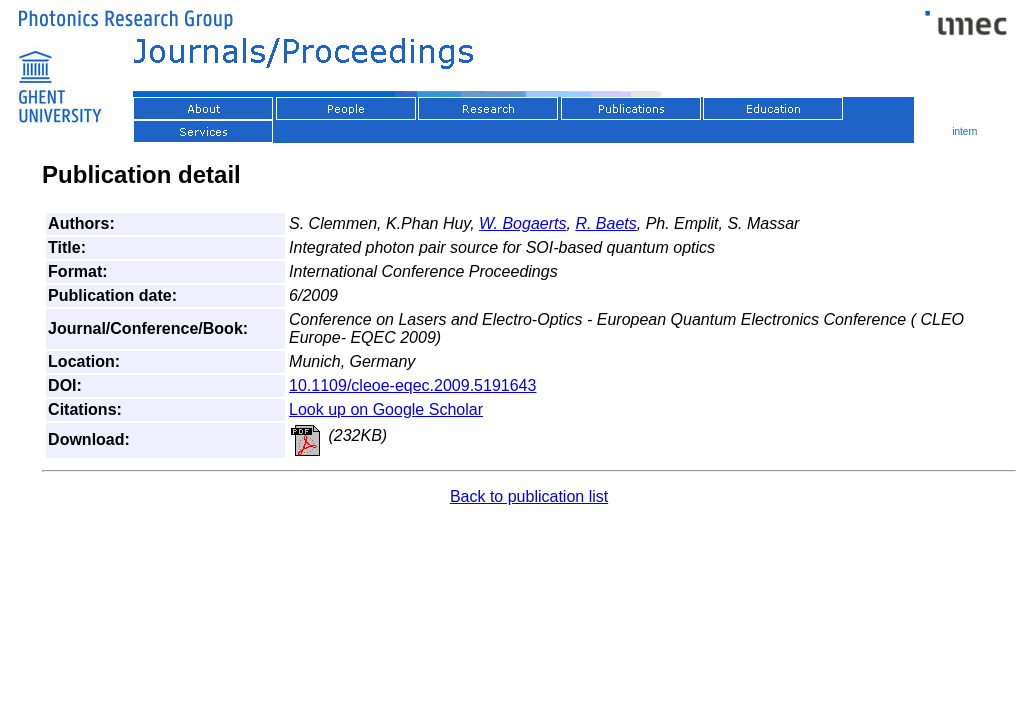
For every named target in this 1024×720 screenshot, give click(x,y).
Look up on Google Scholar (386, 409)
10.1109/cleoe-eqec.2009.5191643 (412, 385)
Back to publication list (529, 496)
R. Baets (605, 223)
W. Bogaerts (522, 223)
